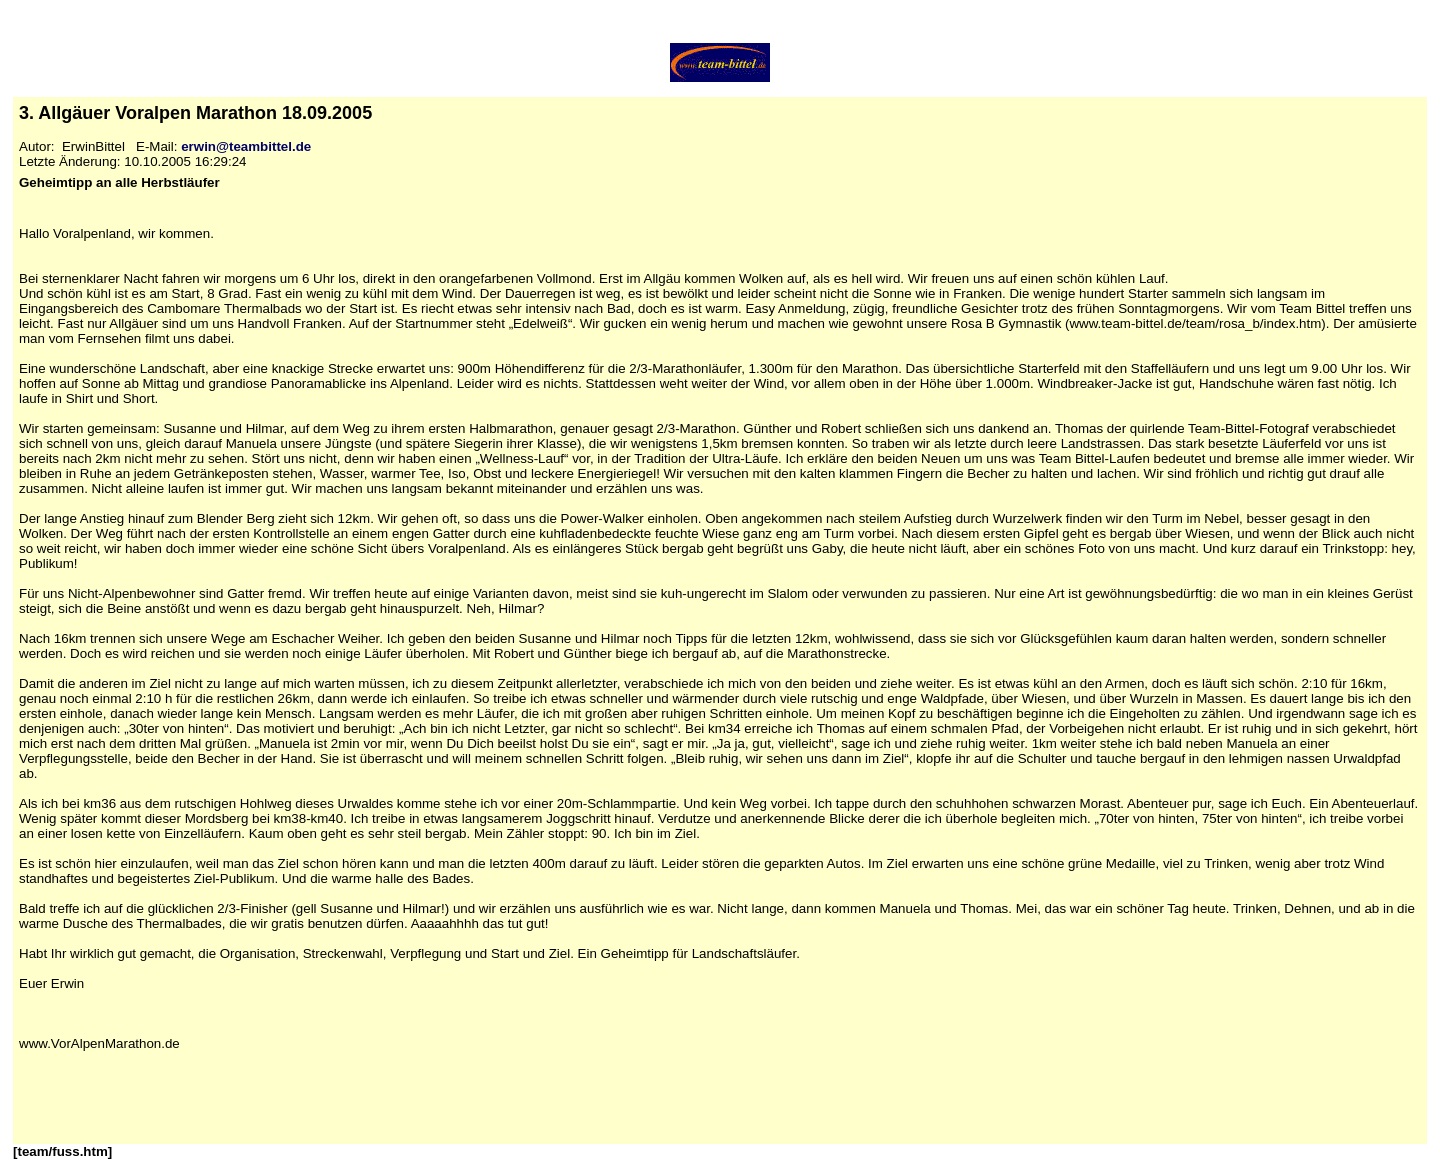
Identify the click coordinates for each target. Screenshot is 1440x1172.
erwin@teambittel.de (246, 146)
